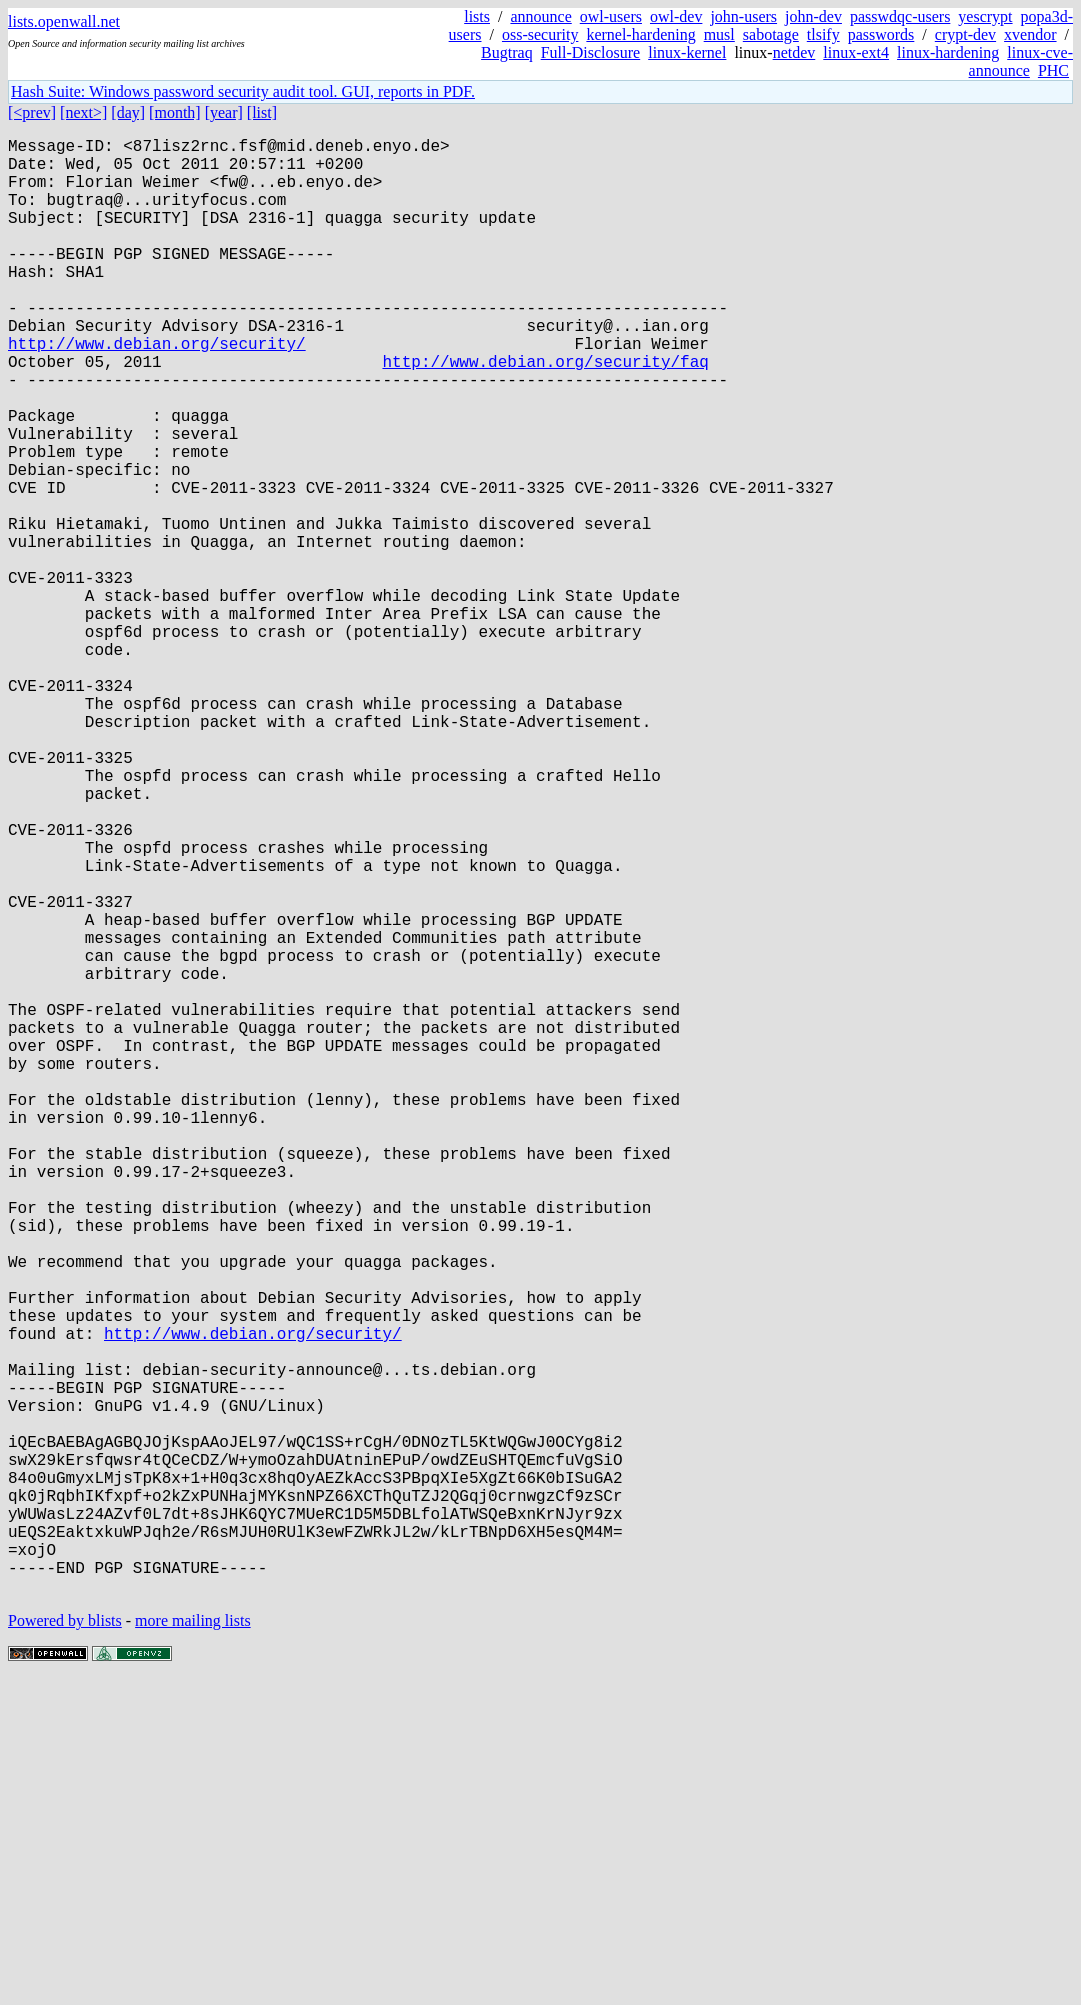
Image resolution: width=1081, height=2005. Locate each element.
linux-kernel (687, 52)
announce (540, 16)
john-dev (813, 16)
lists (477, 16)
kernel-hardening (640, 34)
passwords (881, 34)
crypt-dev (965, 34)
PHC (1053, 70)
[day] (128, 112)
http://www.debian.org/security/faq (545, 413)
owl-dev (676, 16)
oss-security (540, 34)
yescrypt (985, 16)
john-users (743, 16)
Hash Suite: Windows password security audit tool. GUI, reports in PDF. (243, 91)
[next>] (83, 112)
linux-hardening (948, 52)
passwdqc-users (900, 16)
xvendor (1030, 34)
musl (719, 34)
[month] (175, 112)
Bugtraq (507, 52)
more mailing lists (193, 1944)
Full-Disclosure (591, 52)
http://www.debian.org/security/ (157, 391)
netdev (794, 52)
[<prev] (32, 112)
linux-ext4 (856, 52)
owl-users (611, 16)
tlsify (823, 34)
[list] (262, 112)
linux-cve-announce (1021, 61)
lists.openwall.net (64, 21)
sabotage (771, 34)
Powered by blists (65, 1944)
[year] (224, 112)
